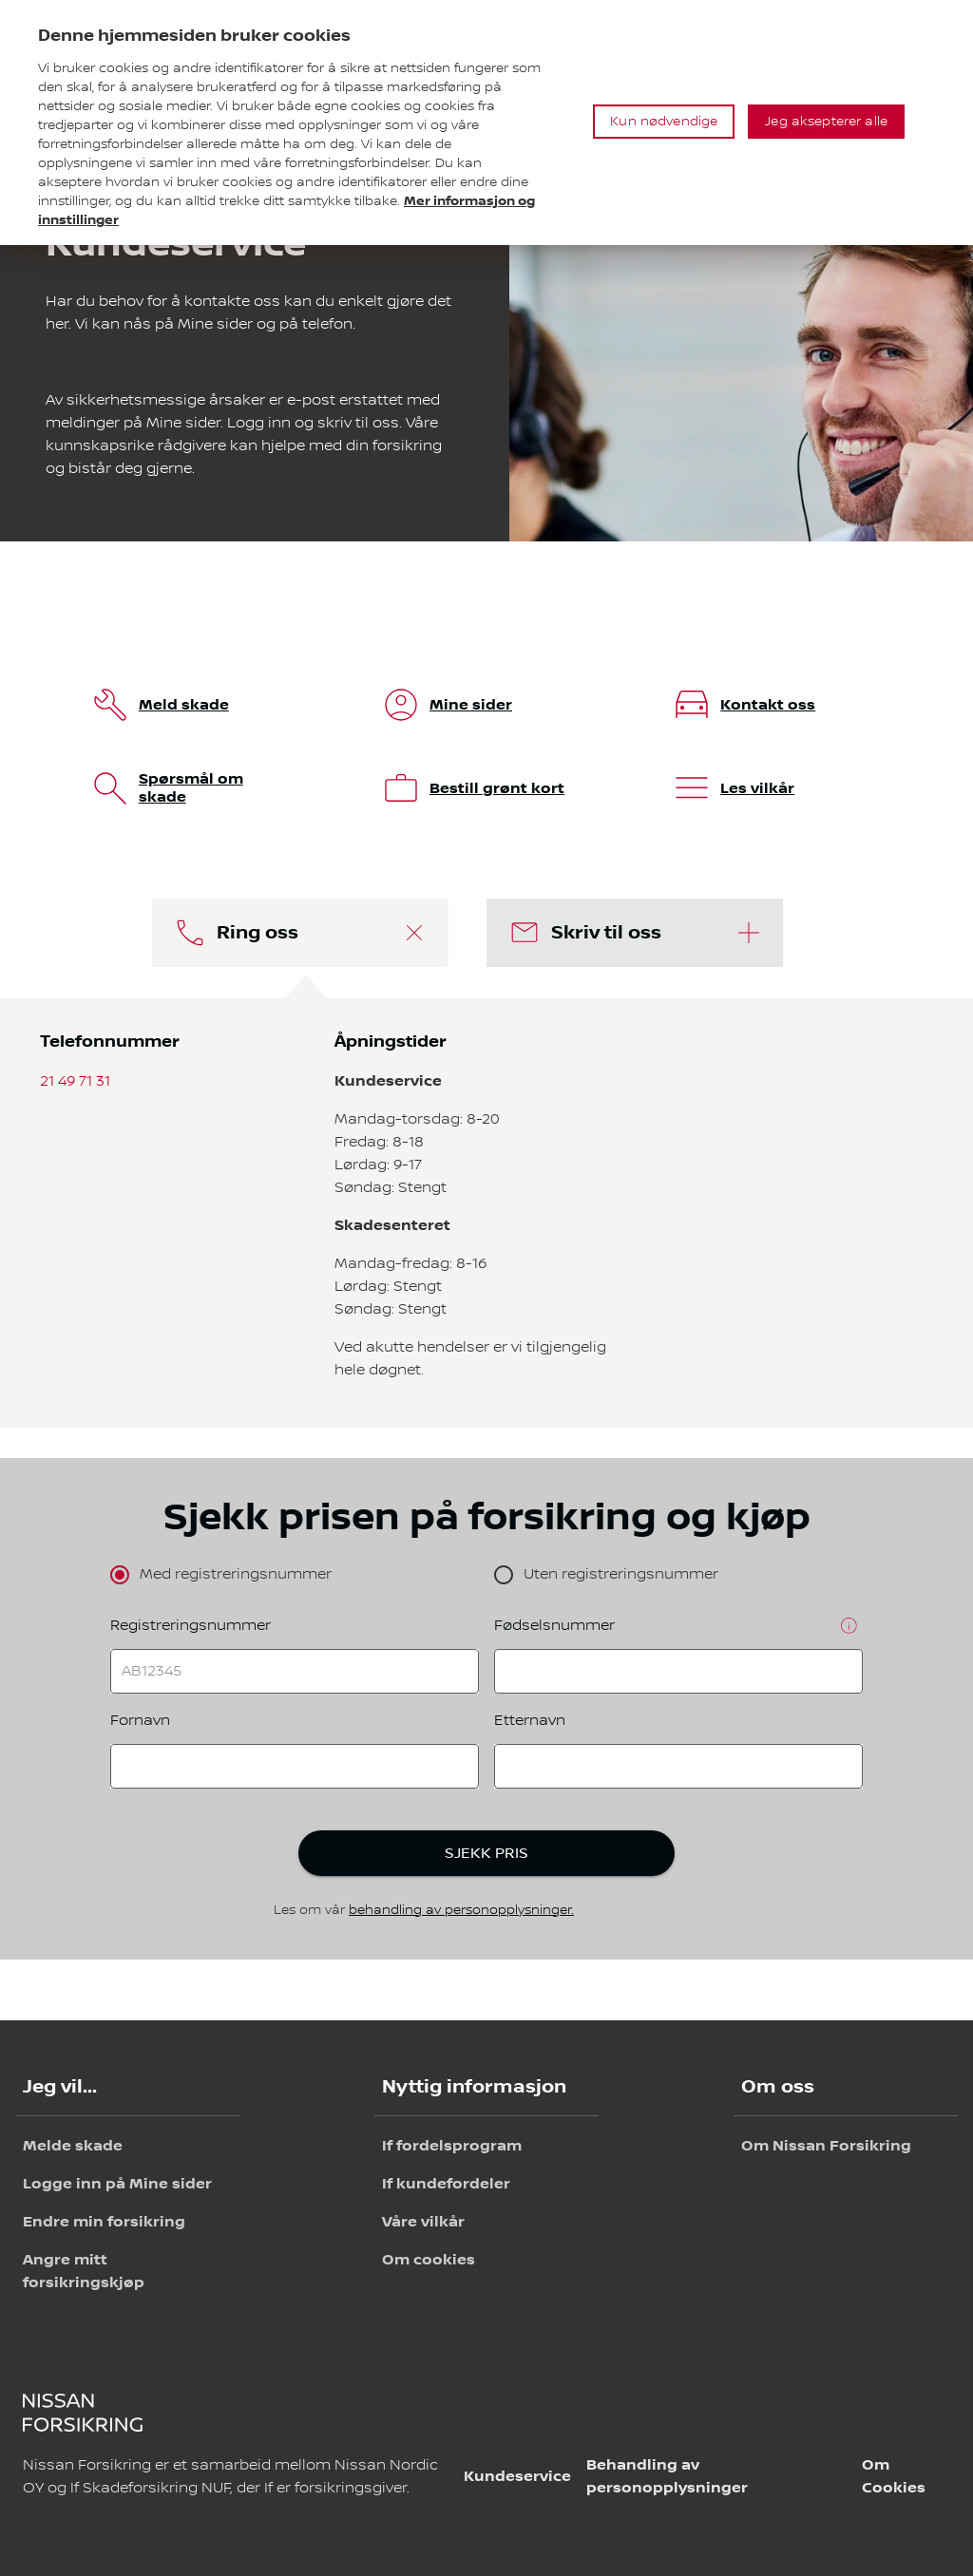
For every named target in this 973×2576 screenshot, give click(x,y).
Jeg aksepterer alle (826, 121)
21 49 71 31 (75, 1081)
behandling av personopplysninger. (461, 1910)
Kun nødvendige (663, 121)
